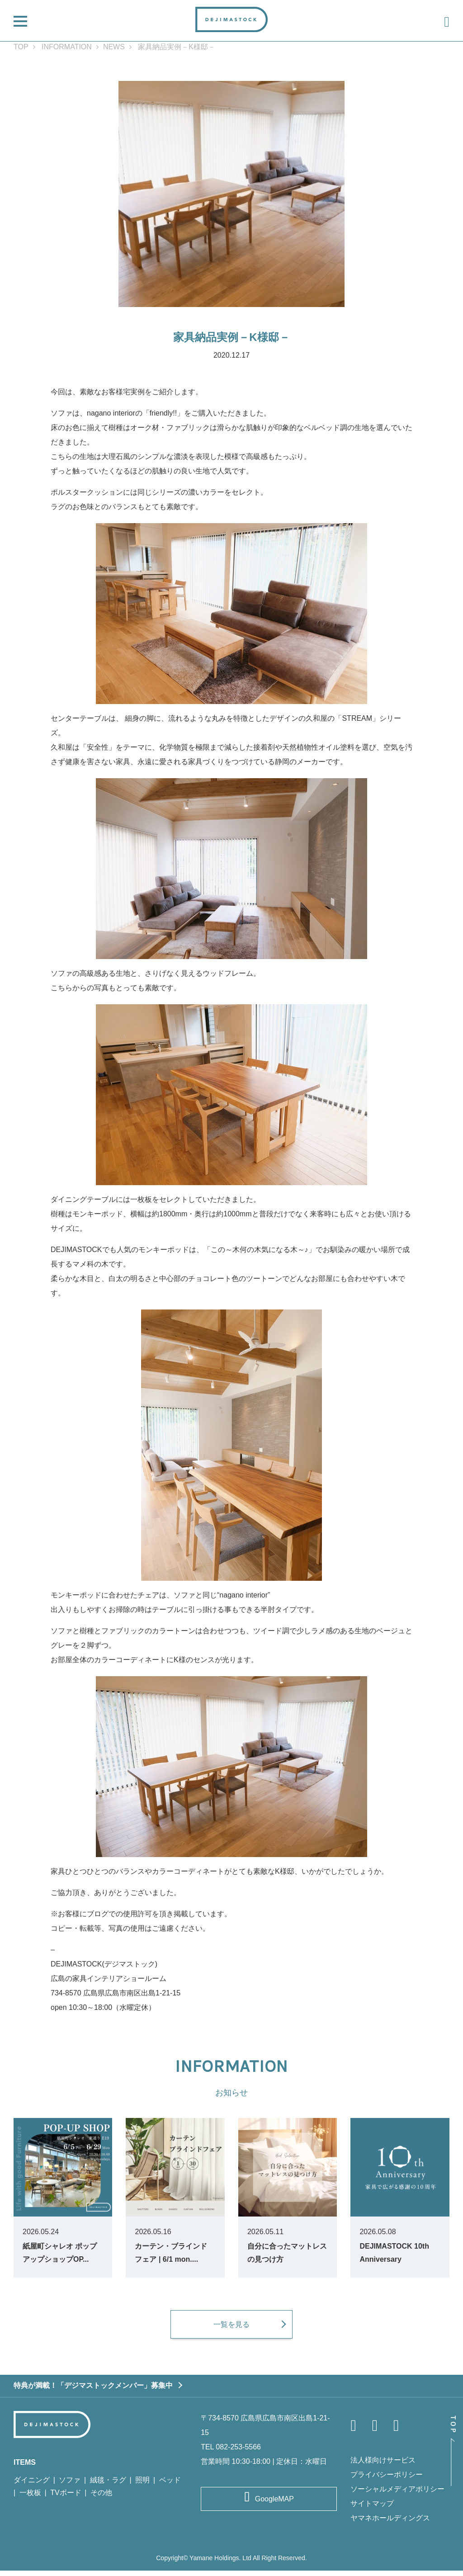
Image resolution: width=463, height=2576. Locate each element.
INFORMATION (67, 47)
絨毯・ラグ (108, 2485)
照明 (142, 2485)
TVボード (65, 2498)
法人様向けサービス (383, 2465)
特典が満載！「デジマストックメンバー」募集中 (93, 2391)
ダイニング (32, 2485)
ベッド (170, 2485)
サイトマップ (372, 2509)
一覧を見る (231, 2328)
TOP (21, 47)
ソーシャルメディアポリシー (397, 2494)
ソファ (69, 2485)
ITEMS (25, 2468)
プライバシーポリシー (386, 2480)
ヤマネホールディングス (390, 2523)
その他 (101, 2498)
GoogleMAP (274, 2504)
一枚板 (30, 2498)
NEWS (114, 47)
